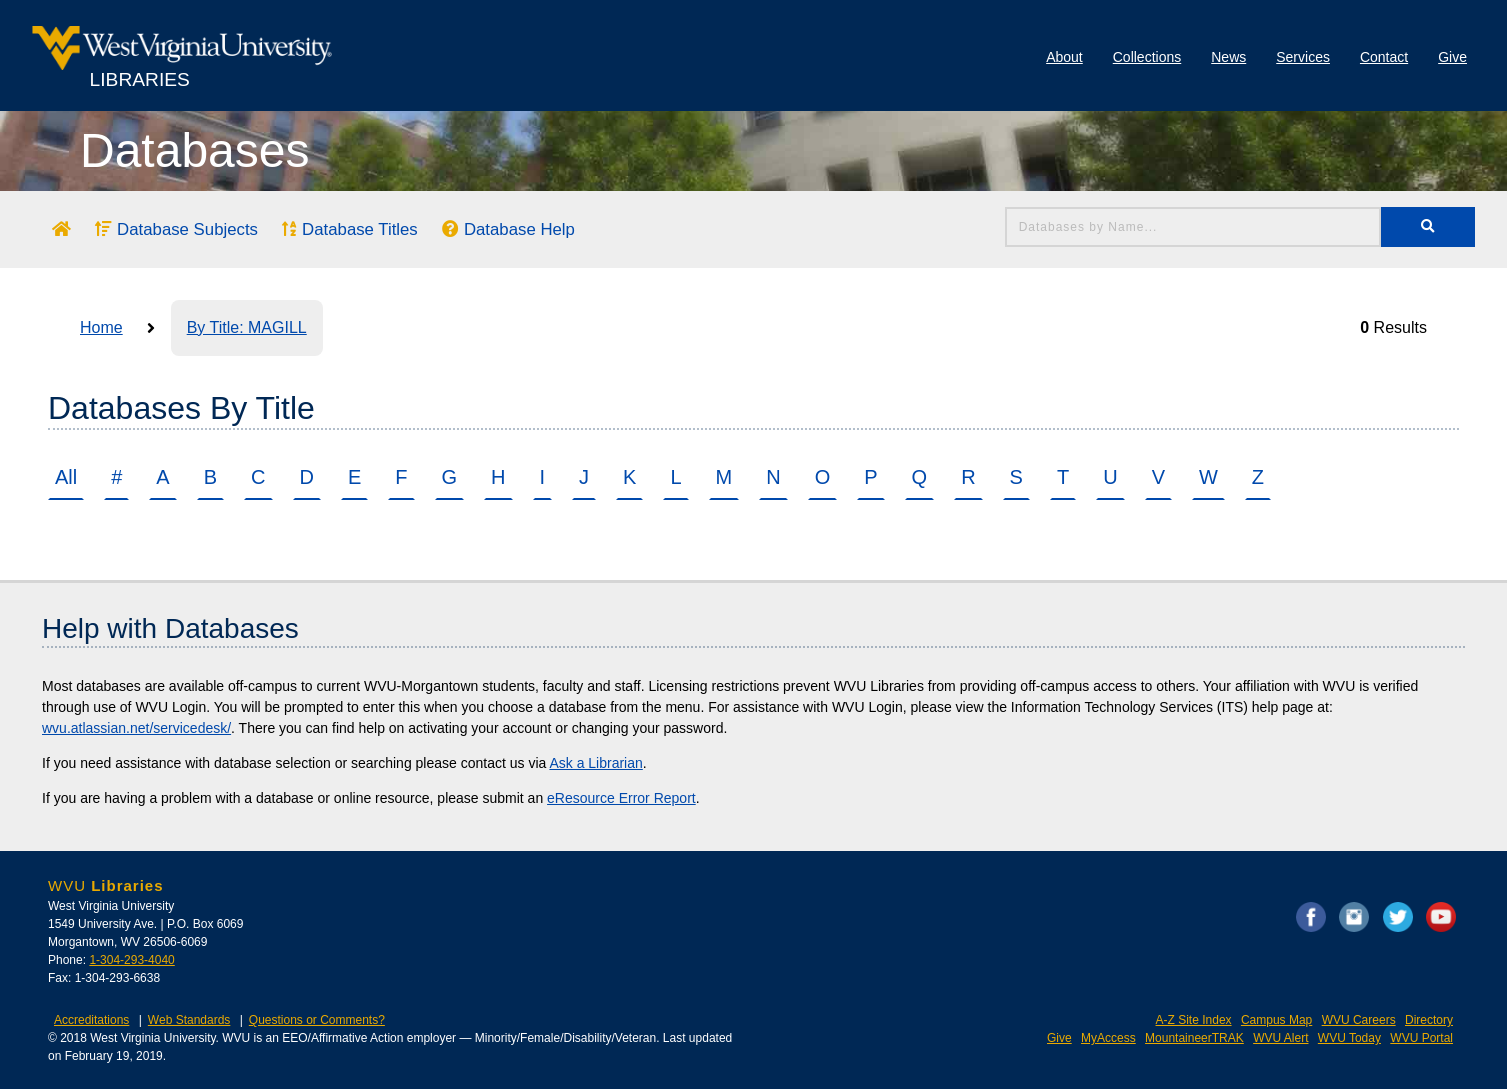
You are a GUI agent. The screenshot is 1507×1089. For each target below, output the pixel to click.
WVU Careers (1359, 1020)
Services (1303, 57)
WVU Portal (1421, 1038)
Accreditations (91, 1020)
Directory (1429, 1020)
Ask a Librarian (595, 763)
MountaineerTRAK (1194, 1038)
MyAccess (1108, 1038)
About (1064, 57)
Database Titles (349, 229)
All (66, 477)
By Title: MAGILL (247, 327)
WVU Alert (1280, 1038)
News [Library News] (1228, 57)
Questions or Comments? (317, 1020)
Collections (1147, 57)
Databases (194, 150)
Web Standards (189, 1020)
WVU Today (1349, 1038)
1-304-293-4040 (131, 960)
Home (101, 327)
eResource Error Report (621, 798)
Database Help (508, 229)
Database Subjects (176, 229)
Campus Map (1276, 1020)
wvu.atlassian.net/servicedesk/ (136, 728)
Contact (1384, 57)
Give (1452, 57)
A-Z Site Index (1194, 1020)
